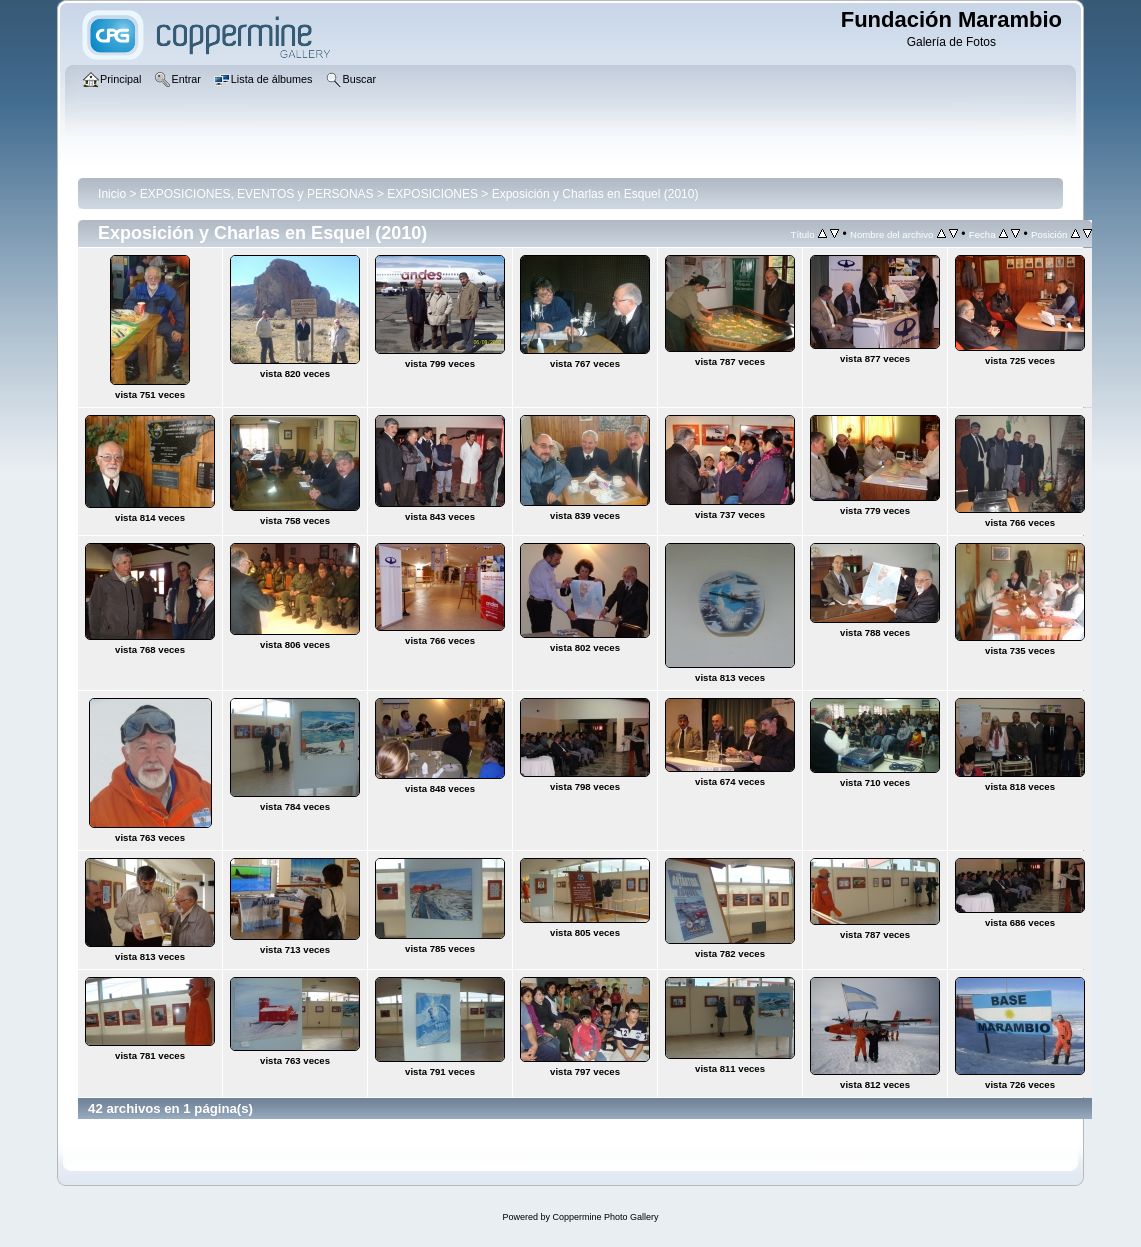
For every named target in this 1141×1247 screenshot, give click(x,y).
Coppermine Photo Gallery (605, 1217)
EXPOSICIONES (432, 194)
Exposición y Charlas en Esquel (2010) (595, 194)
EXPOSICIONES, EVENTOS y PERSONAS (257, 194)
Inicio (112, 194)
